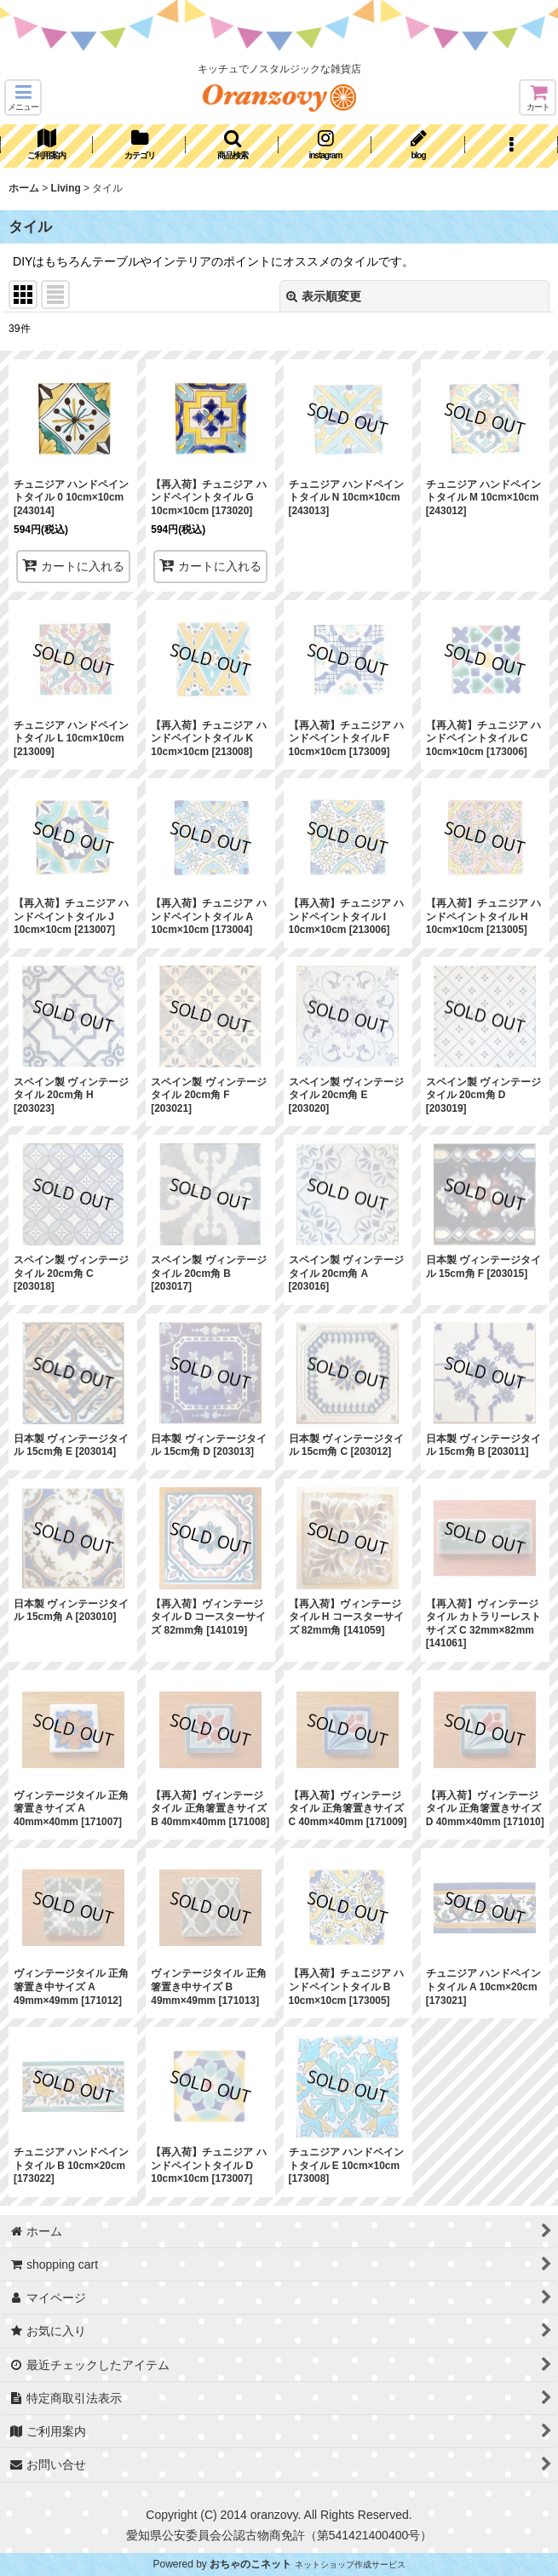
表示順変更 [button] (323, 296)
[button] (23, 97)
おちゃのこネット (250, 2564)
